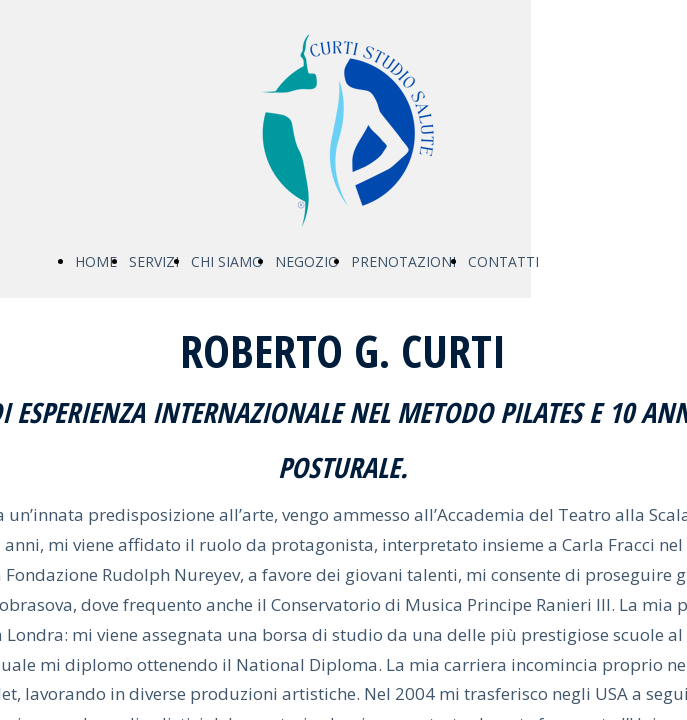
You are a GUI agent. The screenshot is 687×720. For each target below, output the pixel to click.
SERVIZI (154, 261)
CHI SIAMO (227, 261)
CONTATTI (503, 261)
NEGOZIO (307, 261)
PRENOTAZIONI (403, 261)
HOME (96, 261)
